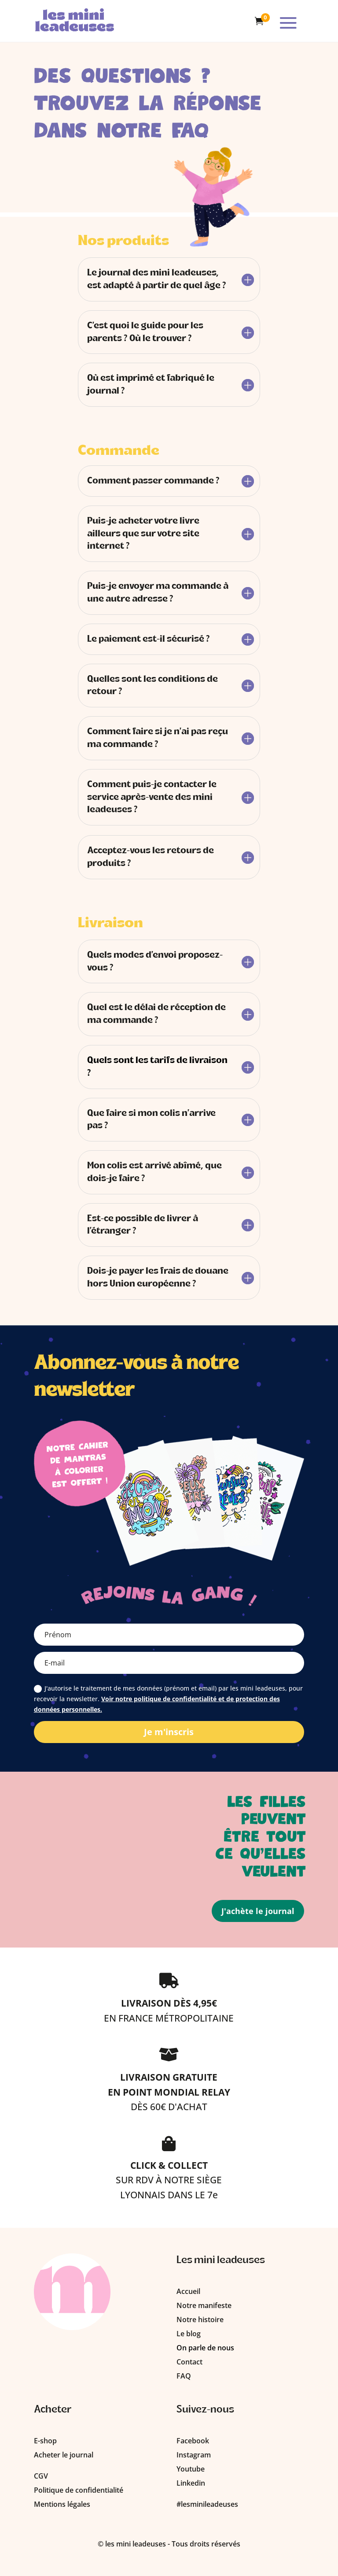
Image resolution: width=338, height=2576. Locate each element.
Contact (189, 2362)
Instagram (193, 2455)
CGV (41, 2476)
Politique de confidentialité (78, 2490)
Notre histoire (200, 2319)
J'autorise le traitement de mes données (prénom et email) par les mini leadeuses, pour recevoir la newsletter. (168, 1699)
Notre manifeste (203, 2305)
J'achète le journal (257, 1911)
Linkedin (190, 2483)
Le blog (188, 2333)
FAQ (183, 2376)
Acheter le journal (63, 2455)
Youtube (190, 2469)
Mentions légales (62, 2504)
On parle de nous (205, 2348)
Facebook (192, 2441)
